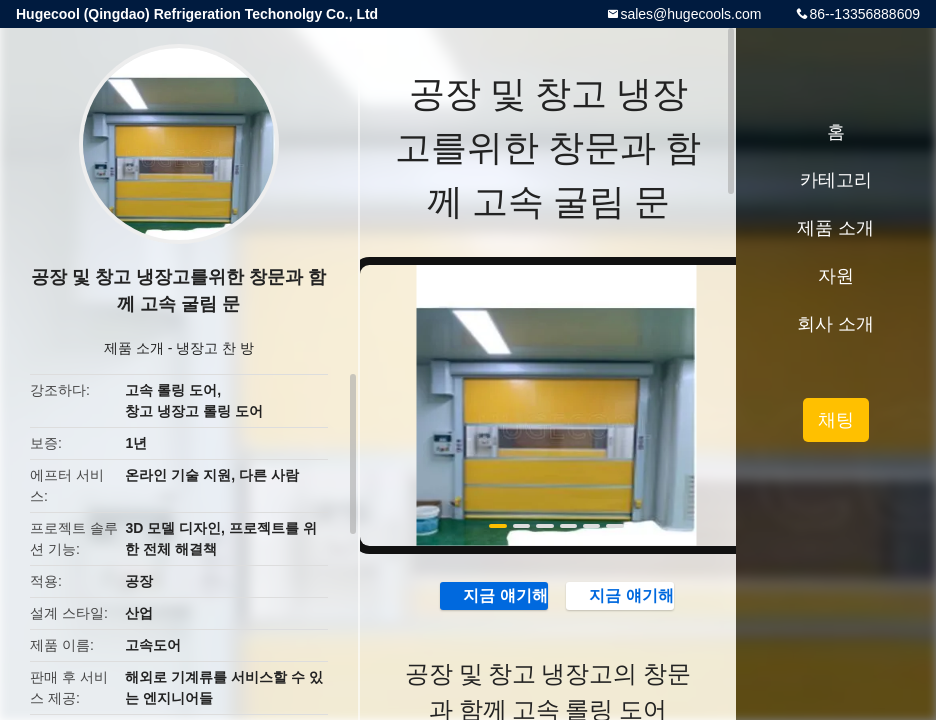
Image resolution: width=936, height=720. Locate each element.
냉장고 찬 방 (215, 348)
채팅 (836, 420)
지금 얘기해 (493, 595)
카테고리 (836, 180)
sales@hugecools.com (690, 14)
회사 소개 (835, 324)
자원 (836, 276)
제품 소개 (134, 348)
